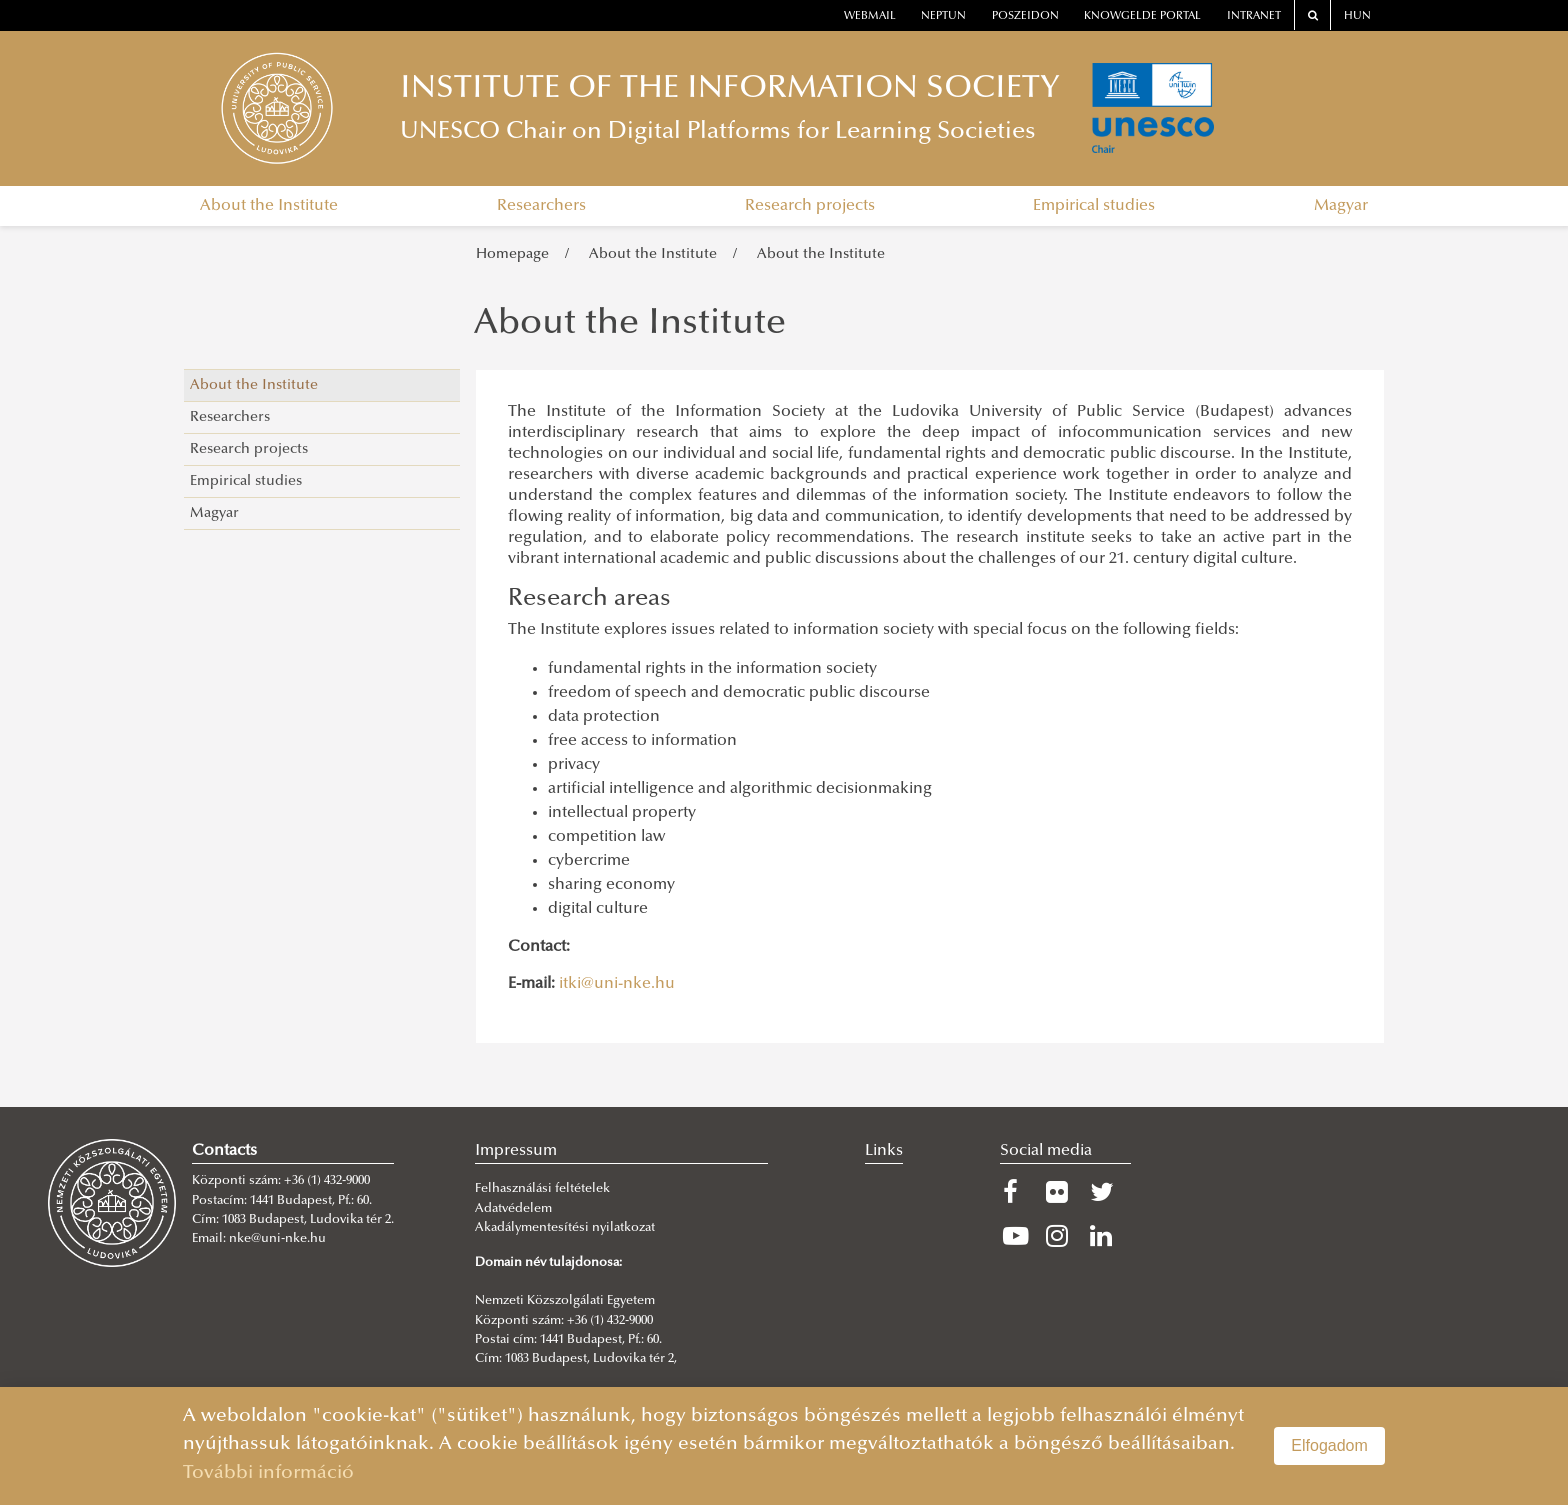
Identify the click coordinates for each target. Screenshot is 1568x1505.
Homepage (512, 254)
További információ (268, 1473)
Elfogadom (1329, 1445)
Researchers (541, 206)
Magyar (1341, 206)
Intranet (1254, 16)
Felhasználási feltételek (542, 1189)
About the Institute (269, 206)
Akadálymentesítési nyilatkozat (565, 1228)
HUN (1357, 16)
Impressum (516, 1151)
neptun (943, 16)
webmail (870, 16)
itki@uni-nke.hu (617, 984)
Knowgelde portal (1142, 16)
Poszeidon (1025, 16)
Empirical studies (1094, 206)
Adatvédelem (513, 1209)
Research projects (810, 206)
